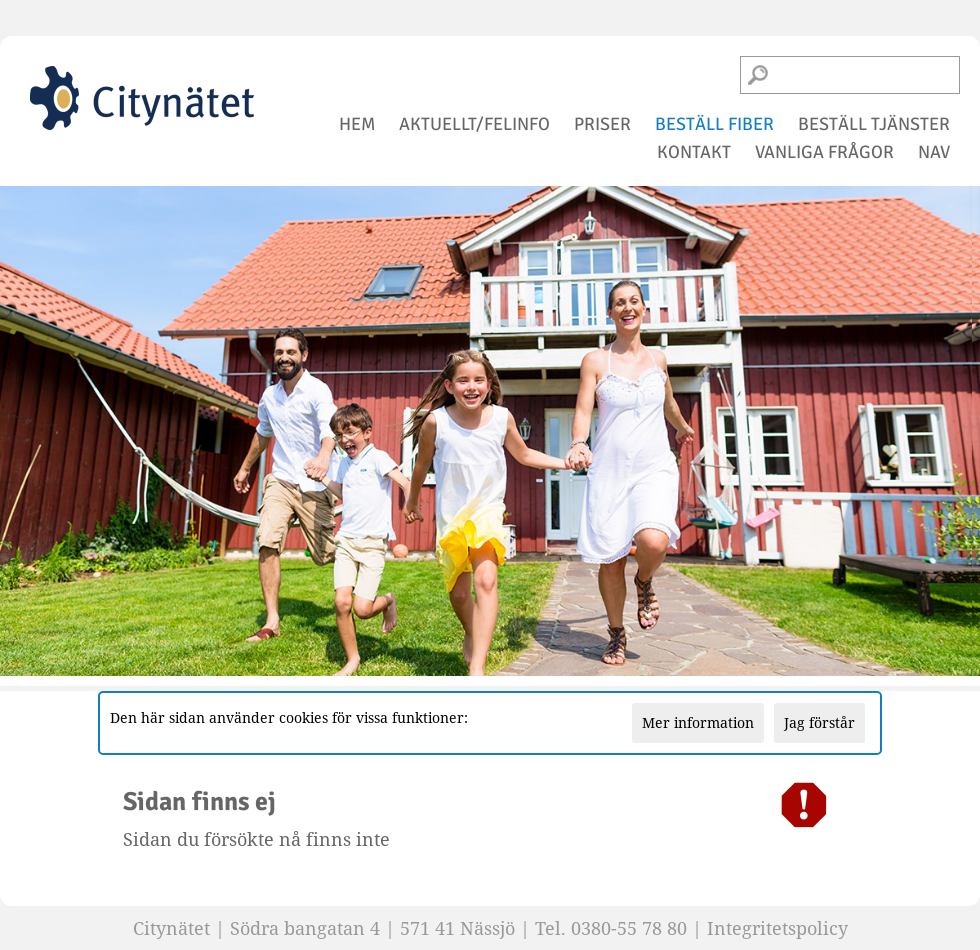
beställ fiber (714, 124)
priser (602, 124)
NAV (934, 152)
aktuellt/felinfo (474, 124)
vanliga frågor (824, 152)
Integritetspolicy (777, 928)
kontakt (694, 152)
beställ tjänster (874, 124)
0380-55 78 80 (629, 928)
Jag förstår (819, 722)
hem (357, 124)
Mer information (698, 722)
